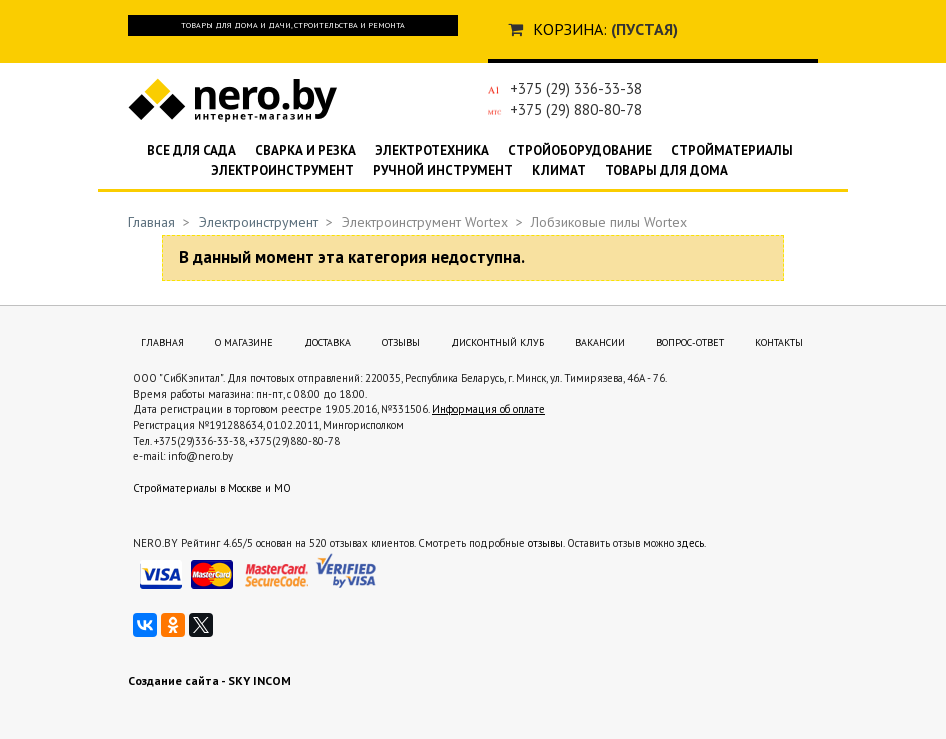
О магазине (244, 342)
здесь (690, 543)
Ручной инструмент (443, 170)
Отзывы (401, 342)
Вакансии (600, 342)
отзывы (545, 543)
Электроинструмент (282, 170)
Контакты (779, 342)
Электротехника (432, 150)
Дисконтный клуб (497, 342)
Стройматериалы (732, 150)
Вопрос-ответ (690, 342)
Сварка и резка (305, 150)
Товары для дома (666, 170)
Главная (151, 222)
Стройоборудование (580, 150)
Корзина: (570, 29)
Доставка (327, 342)
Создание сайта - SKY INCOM (209, 680)
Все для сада (191, 150)
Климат (559, 170)
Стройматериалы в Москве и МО (212, 488)
